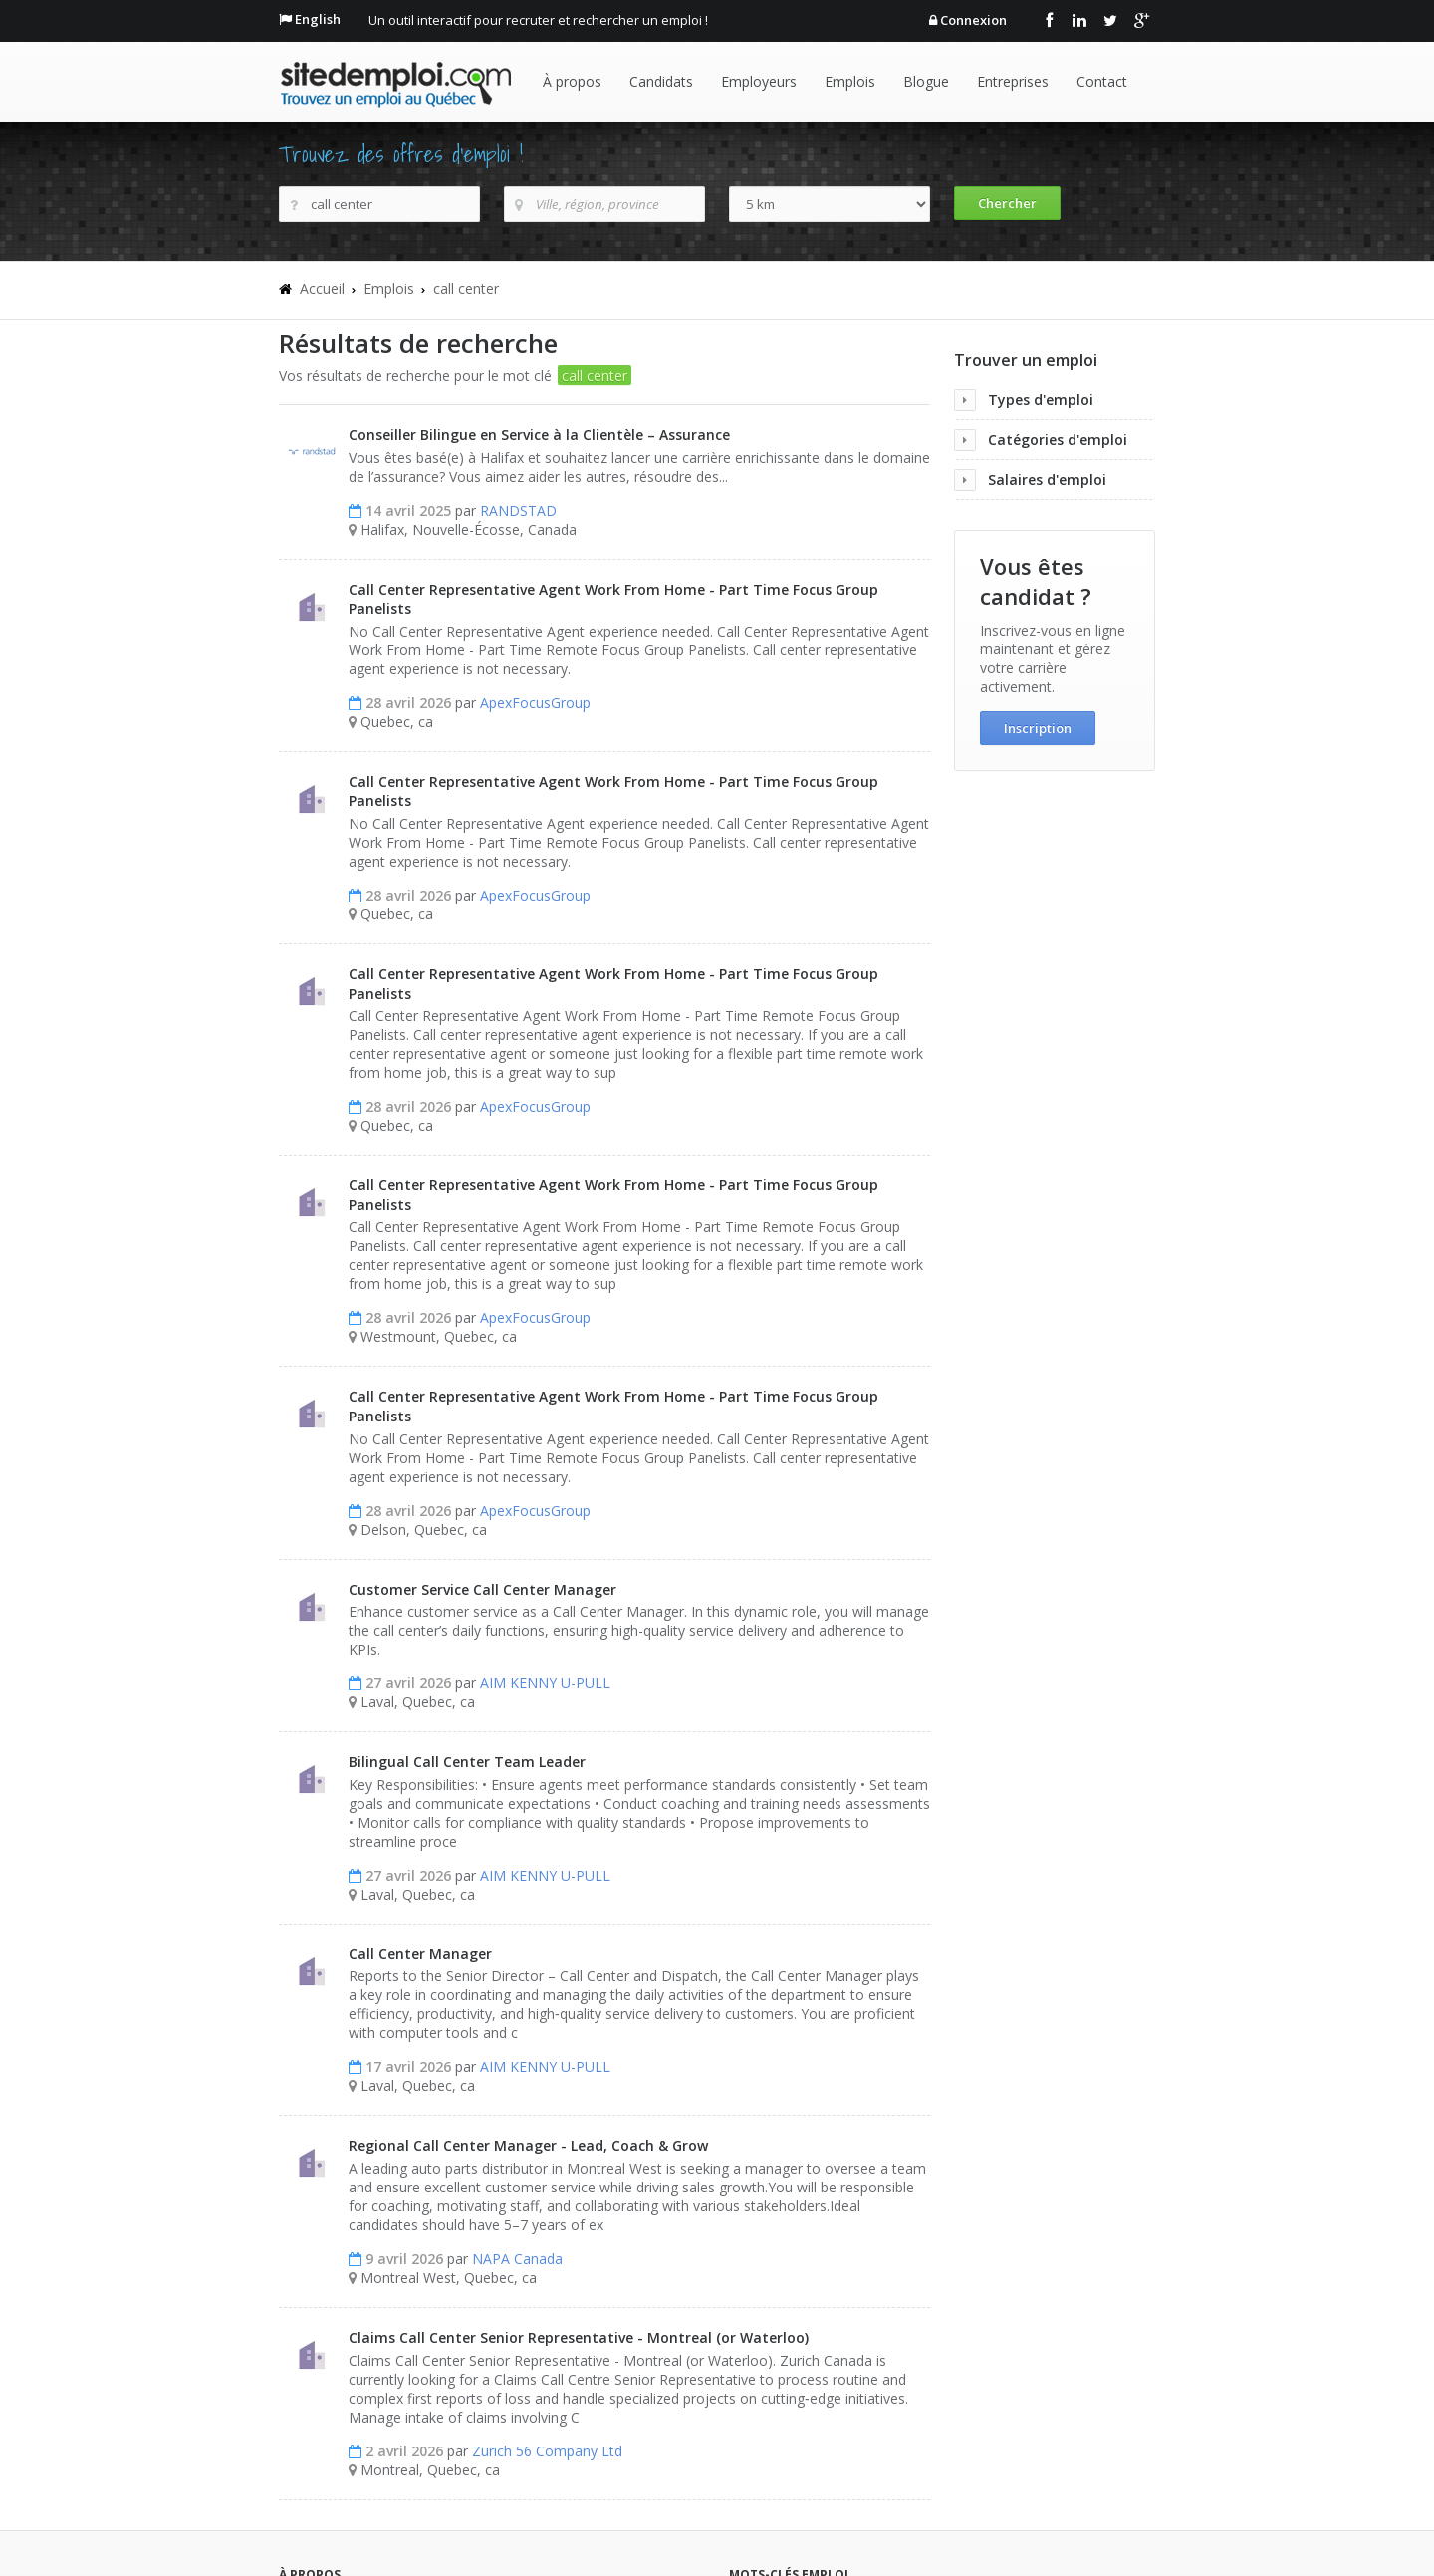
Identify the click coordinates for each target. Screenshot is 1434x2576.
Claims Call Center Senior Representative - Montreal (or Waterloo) (579, 2337)
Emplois (850, 81)
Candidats (661, 81)
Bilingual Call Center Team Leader (467, 1761)
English (318, 19)
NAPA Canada (517, 2258)
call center (466, 288)
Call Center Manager (420, 1953)
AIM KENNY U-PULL (545, 1683)
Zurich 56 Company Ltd (547, 2451)
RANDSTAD (518, 510)
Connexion (973, 20)
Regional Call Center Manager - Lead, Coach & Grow (528, 2145)
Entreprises (1013, 81)
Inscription (1038, 728)
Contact (1101, 81)
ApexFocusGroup (535, 702)
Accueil (322, 288)
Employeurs (759, 81)
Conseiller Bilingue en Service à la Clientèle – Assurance (539, 434)
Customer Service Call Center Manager (482, 1589)
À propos (572, 81)
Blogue (926, 81)
